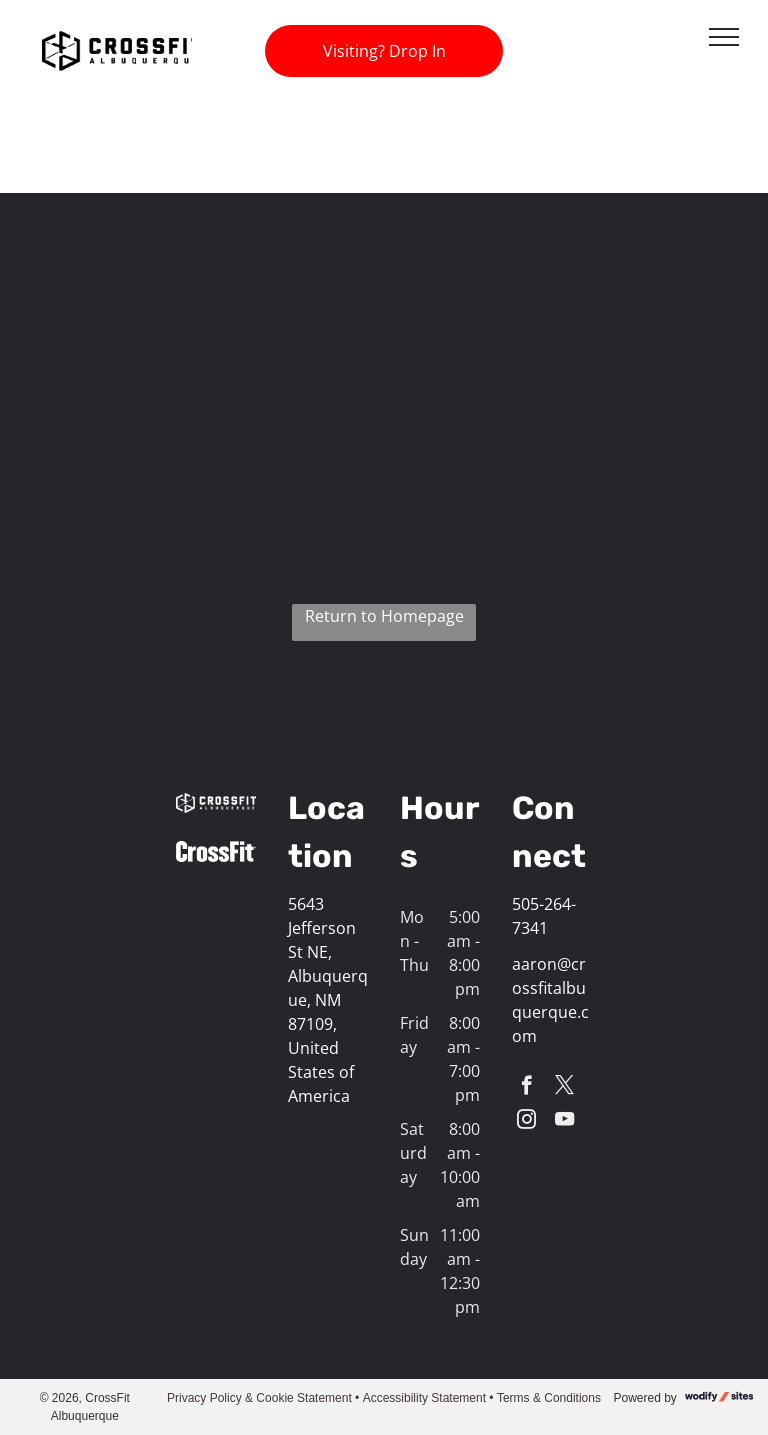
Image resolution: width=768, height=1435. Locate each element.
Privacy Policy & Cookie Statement (259, 1398)
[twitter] (564, 1088)
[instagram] (526, 1122)
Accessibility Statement (424, 1398)
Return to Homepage (384, 616)
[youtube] (564, 1122)
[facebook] (526, 1088)
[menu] (724, 37)
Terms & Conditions (549, 1398)
